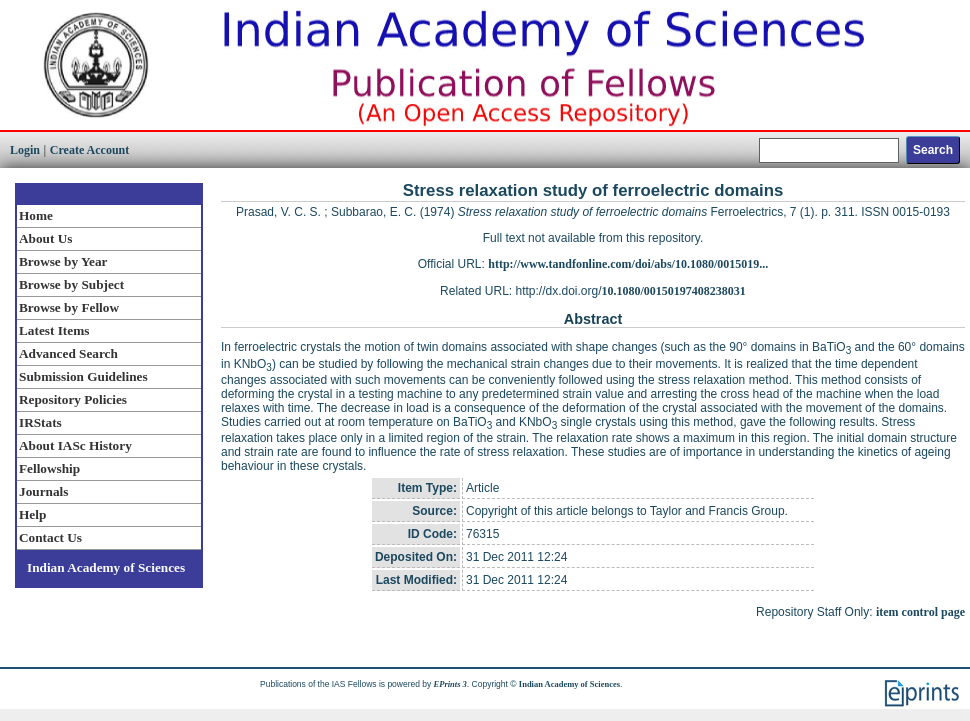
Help (32, 514)
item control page (920, 612)
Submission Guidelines (83, 376)
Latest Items (54, 330)
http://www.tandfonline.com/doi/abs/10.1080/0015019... (628, 264)
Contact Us (50, 537)
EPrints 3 (450, 684)
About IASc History (75, 445)
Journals (43, 491)
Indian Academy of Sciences (106, 567)
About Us (45, 238)
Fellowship (49, 468)
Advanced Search (68, 353)
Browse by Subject (71, 284)
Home (36, 215)
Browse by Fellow (69, 307)
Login (25, 150)
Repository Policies (73, 399)
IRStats (40, 422)
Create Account (89, 150)
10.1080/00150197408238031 (674, 291)
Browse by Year (63, 261)
